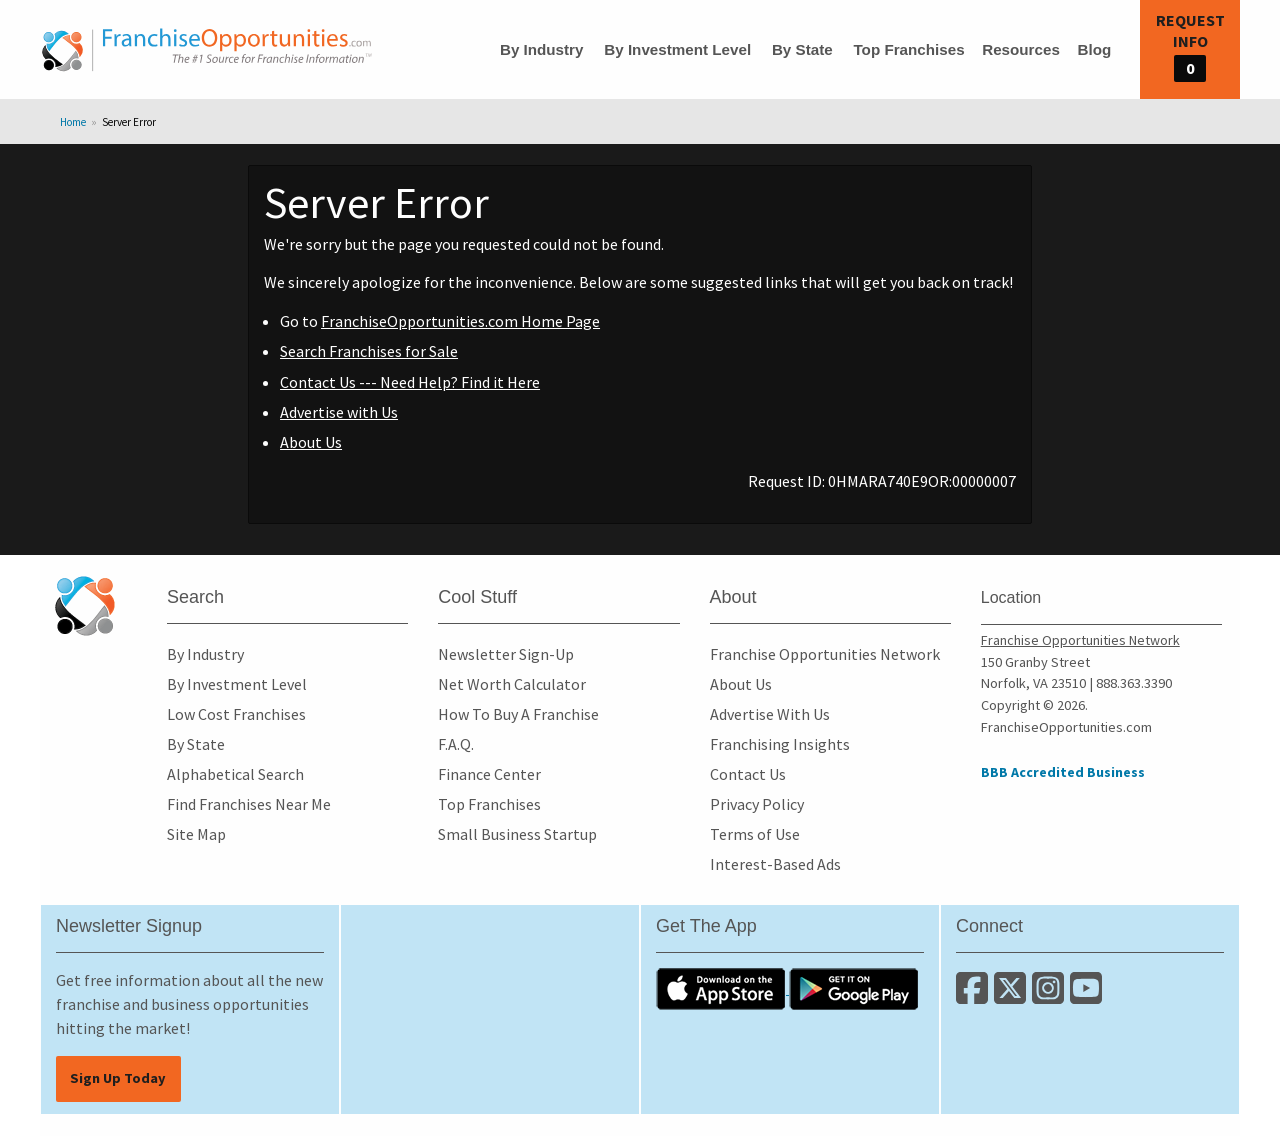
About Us (311, 442)
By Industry (542, 49)
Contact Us (748, 774)
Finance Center (489, 774)
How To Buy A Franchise (518, 714)
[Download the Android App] (854, 988)
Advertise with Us (339, 412)
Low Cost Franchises (236, 714)
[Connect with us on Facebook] (975, 996)
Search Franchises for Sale (369, 351)
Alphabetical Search (235, 774)
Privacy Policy (757, 804)
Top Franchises (908, 49)
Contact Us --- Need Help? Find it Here (410, 382)
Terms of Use (755, 834)
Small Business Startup (517, 834)
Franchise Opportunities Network (825, 654)
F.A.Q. (456, 744)
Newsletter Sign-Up (506, 654)
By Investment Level (677, 49)
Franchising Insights (780, 744)
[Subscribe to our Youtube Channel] (1087, 996)
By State (802, 49)
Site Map (196, 834)
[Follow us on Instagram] (1051, 996)
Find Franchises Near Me (249, 804)
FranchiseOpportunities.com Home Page (460, 321)
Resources (1021, 49)
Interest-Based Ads (775, 864)
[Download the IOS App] (722, 988)
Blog (1094, 49)
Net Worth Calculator (512, 684)
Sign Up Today (118, 1078)
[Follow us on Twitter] (1013, 996)
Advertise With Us (770, 714)
